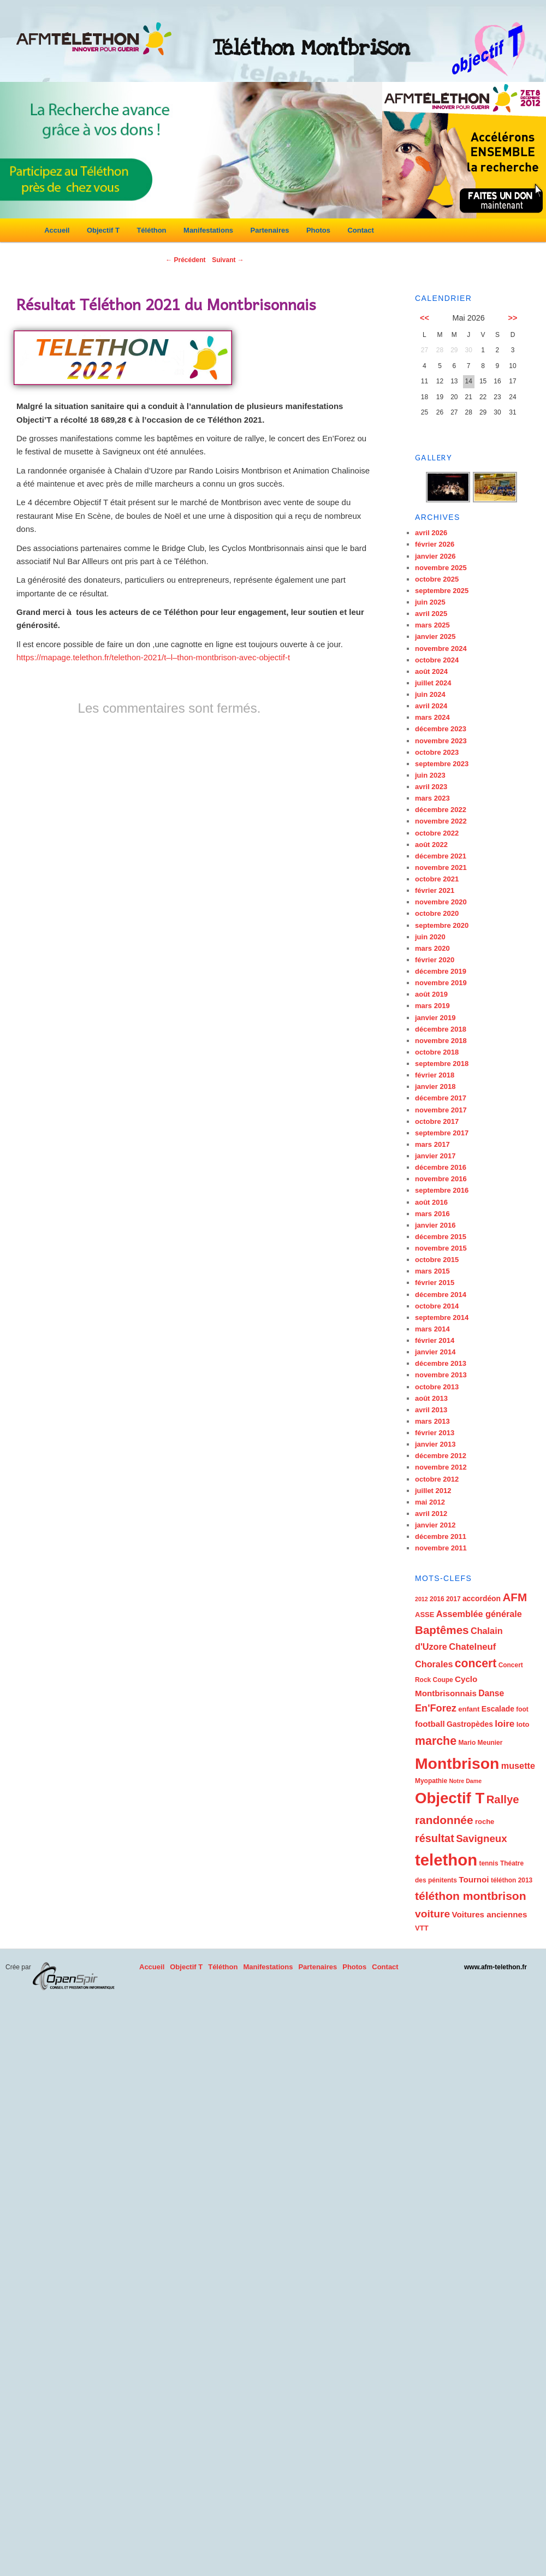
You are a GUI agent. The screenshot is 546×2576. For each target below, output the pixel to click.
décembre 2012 (440, 1456)
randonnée (444, 1820)
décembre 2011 (440, 1536)
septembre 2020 (441, 925)
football (430, 1723)
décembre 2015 (440, 1237)
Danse (491, 1693)
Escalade (498, 1708)
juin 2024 (430, 694)
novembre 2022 (441, 821)
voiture (432, 1914)
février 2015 (434, 1282)
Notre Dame (465, 1781)
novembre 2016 (441, 1179)
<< (424, 317)
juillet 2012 (433, 1491)
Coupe (443, 1680)
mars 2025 (432, 625)
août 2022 (431, 844)
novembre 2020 (441, 902)
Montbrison (457, 1763)
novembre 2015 (441, 1248)
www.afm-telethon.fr (495, 1967)
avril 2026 (431, 533)
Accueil (56, 230)
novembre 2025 (441, 568)
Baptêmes (442, 1630)
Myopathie (431, 1781)
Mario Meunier (480, 1742)
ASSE (424, 1614)
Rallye (502, 1799)
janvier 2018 (435, 1086)
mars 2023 (432, 798)
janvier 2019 (435, 1018)
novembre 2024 (441, 648)
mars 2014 (432, 1329)
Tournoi (474, 1879)
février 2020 (434, 960)
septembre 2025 (441, 591)
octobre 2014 (437, 1306)
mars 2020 (432, 948)
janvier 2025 (435, 636)
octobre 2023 (437, 752)
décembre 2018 (440, 1029)
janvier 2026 (435, 556)
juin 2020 (430, 937)
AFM (514, 1597)
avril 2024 (431, 706)
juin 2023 (430, 775)
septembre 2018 (441, 1063)
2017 (453, 1599)
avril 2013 (431, 1410)
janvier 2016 (435, 1225)
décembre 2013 (440, 1363)
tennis (488, 1863)
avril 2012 (431, 1513)
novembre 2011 (441, 1548)
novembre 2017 (441, 1110)
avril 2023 (431, 787)
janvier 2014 (435, 1352)
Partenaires (270, 230)
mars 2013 (432, 1421)
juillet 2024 (433, 683)
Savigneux (481, 1838)
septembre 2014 (441, 1317)
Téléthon (151, 230)
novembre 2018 (441, 1041)
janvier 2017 (435, 1156)
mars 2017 (432, 1144)
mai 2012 (430, 1502)
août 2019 (431, 994)
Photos (318, 230)
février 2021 (434, 890)
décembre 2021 (440, 856)
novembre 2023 (441, 741)
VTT (422, 1928)
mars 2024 (432, 717)
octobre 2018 (437, 1052)
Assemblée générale (479, 1614)
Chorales (434, 1664)
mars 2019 (432, 1006)
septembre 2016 (441, 1190)
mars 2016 (432, 1214)
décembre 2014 (440, 1294)
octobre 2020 (437, 913)
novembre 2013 (441, 1375)
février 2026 (434, 544)
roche (484, 1821)
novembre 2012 (441, 1467)
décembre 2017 (440, 1098)
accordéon (481, 1598)
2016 (437, 1599)
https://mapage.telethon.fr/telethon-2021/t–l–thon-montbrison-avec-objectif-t (153, 657)
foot (522, 1709)
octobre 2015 (437, 1260)
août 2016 (431, 1202)
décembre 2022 (440, 810)
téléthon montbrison (470, 1896)
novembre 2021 (441, 867)
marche (435, 1741)
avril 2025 (431, 613)
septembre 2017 (441, 1133)
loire (504, 1724)
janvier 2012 (435, 1525)
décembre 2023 (440, 729)
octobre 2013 (437, 1387)
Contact (360, 230)
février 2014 (434, 1340)
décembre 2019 (440, 971)
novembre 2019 (441, 983)
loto (523, 1724)
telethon (446, 1860)
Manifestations (208, 230)
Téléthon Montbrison (311, 48)
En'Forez (435, 1708)
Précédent (185, 260)
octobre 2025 (437, 579)
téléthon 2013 (511, 1880)
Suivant (228, 260)
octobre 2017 (437, 1121)
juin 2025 (430, 602)
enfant (468, 1709)
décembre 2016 (440, 1167)
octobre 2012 (437, 1479)
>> (513, 317)
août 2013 (431, 1398)
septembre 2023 (441, 764)
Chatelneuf (472, 1647)
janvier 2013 (435, 1444)
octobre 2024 (437, 660)
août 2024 (431, 671)
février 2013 (434, 1433)
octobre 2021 (437, 879)
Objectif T (103, 230)
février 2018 (434, 1075)
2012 (421, 1599)
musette (518, 1765)
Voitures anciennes (489, 1914)
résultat (434, 1838)
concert (475, 1663)
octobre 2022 (437, 833)
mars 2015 (432, 1271)
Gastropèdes (470, 1724)
